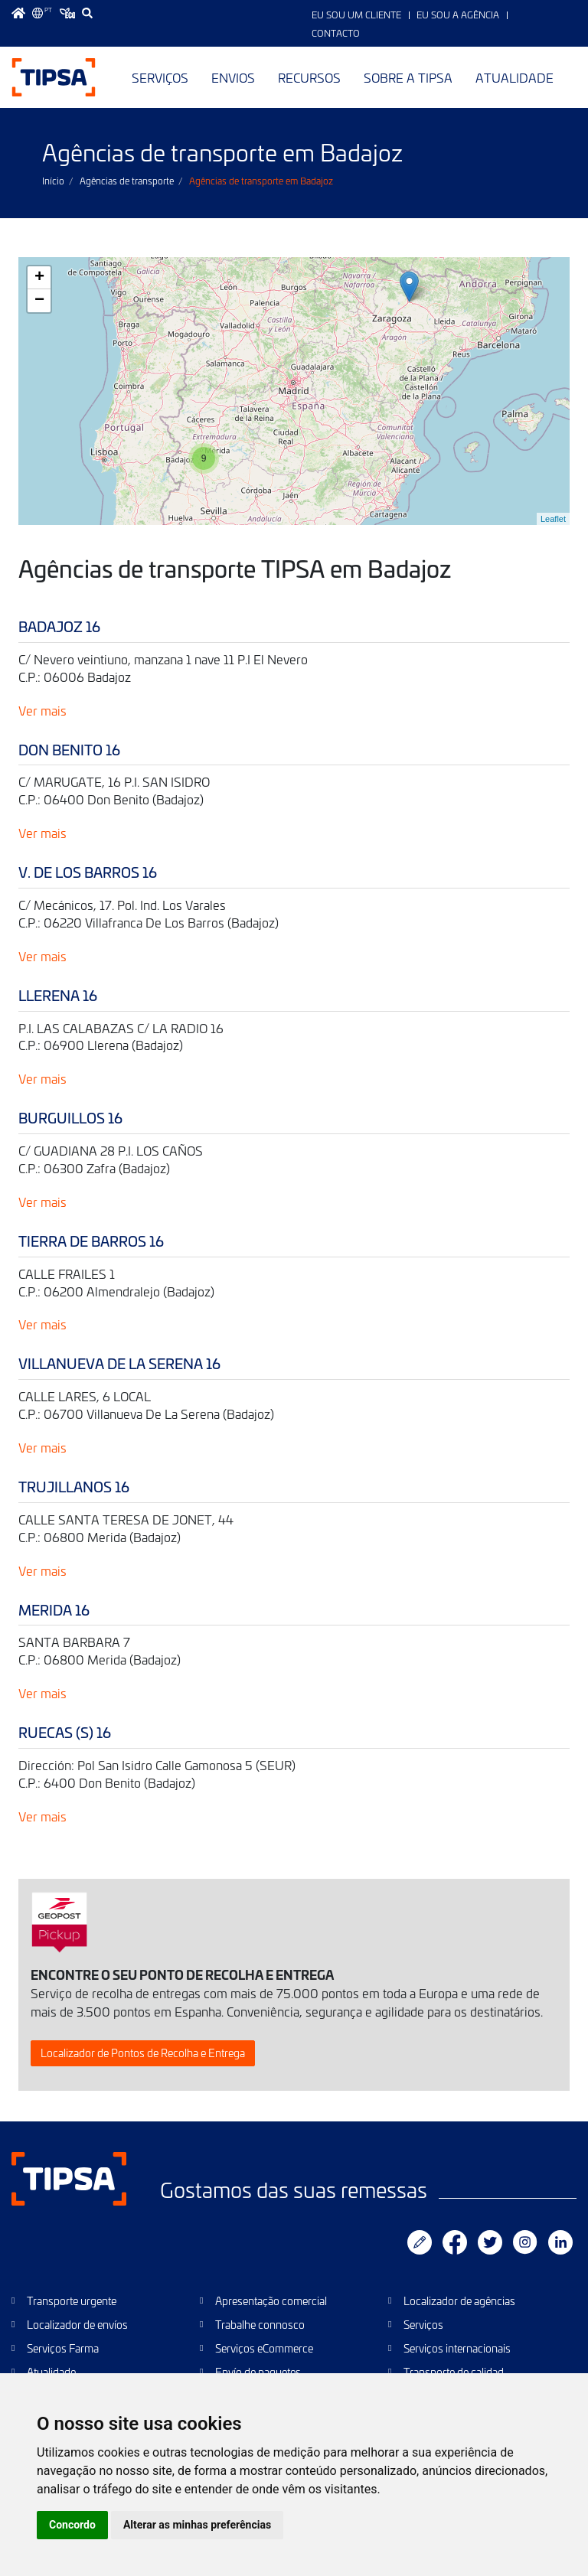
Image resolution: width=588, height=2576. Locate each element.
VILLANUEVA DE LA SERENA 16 (119, 1363)
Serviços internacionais (457, 2348)
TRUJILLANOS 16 (73, 1486)
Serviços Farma (63, 2348)
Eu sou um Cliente (356, 14)
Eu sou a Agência (457, 14)
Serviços (160, 77)
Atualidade (514, 77)
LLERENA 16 (57, 995)
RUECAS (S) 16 (64, 1732)
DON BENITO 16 (69, 749)
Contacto (336, 32)
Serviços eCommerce (264, 2348)
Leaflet (553, 518)
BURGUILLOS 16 (70, 1117)
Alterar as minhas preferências (197, 2525)
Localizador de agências (459, 2301)
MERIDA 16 (54, 1609)
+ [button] (39, 277)
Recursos (309, 77)
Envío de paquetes (258, 2372)
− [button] (39, 300)
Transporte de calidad (453, 2372)
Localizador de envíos (77, 2324)
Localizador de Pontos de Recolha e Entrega (143, 2053)
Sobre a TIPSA (408, 77)
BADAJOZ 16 (59, 626)
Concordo (72, 2525)
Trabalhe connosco (260, 2324)
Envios (233, 77)
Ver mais (42, 710)
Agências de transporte (127, 180)
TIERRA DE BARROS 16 (91, 1241)
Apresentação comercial (271, 2301)
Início (53, 180)
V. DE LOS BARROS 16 (87, 872)
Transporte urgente (71, 2301)
